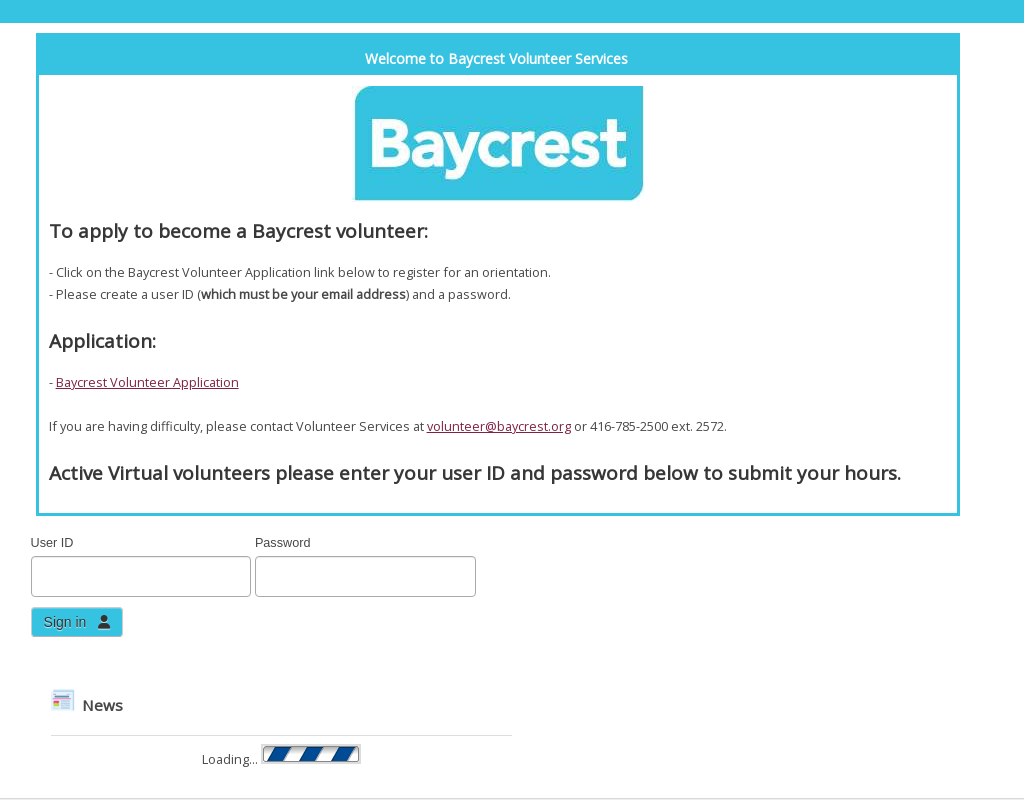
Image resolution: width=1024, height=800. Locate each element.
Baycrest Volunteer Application (147, 382)
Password (283, 543)
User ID (52, 543)
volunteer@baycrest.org (499, 426)
